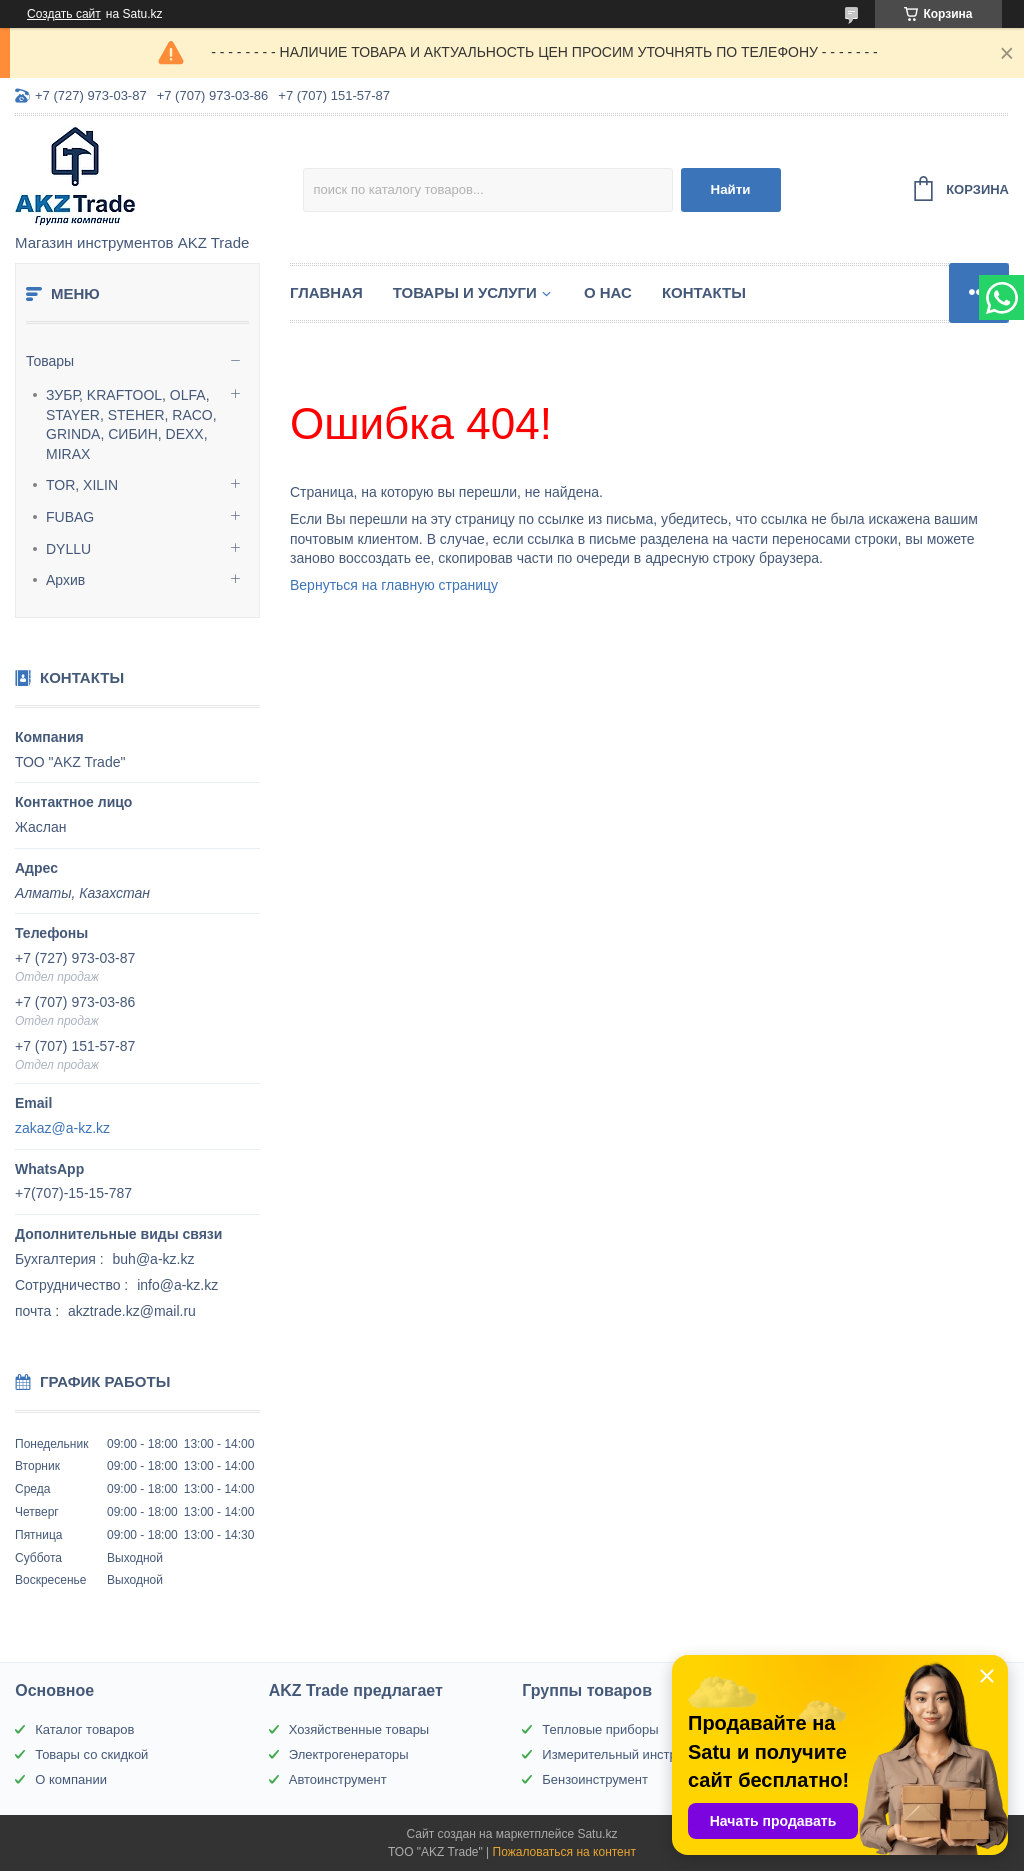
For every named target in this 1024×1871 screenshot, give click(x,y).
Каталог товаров (84, 1729)
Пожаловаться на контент (564, 1852)
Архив (65, 580)
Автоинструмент (338, 1779)
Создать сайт (64, 14)
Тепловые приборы (600, 1729)
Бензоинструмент (595, 1779)
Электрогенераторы (349, 1754)
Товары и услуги (465, 292)
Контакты (704, 292)
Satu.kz (597, 1834)
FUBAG (70, 517)
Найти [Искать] (731, 189)
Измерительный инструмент (627, 1754)
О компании (71, 1779)
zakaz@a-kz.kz (62, 1128)
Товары (50, 361)
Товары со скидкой (91, 1754)
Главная (326, 292)
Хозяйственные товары (359, 1729)
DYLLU (68, 549)
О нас (608, 292)
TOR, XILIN (82, 485)
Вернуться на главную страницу (394, 585)
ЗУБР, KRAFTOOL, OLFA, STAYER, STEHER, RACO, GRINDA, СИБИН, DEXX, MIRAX (131, 424)
